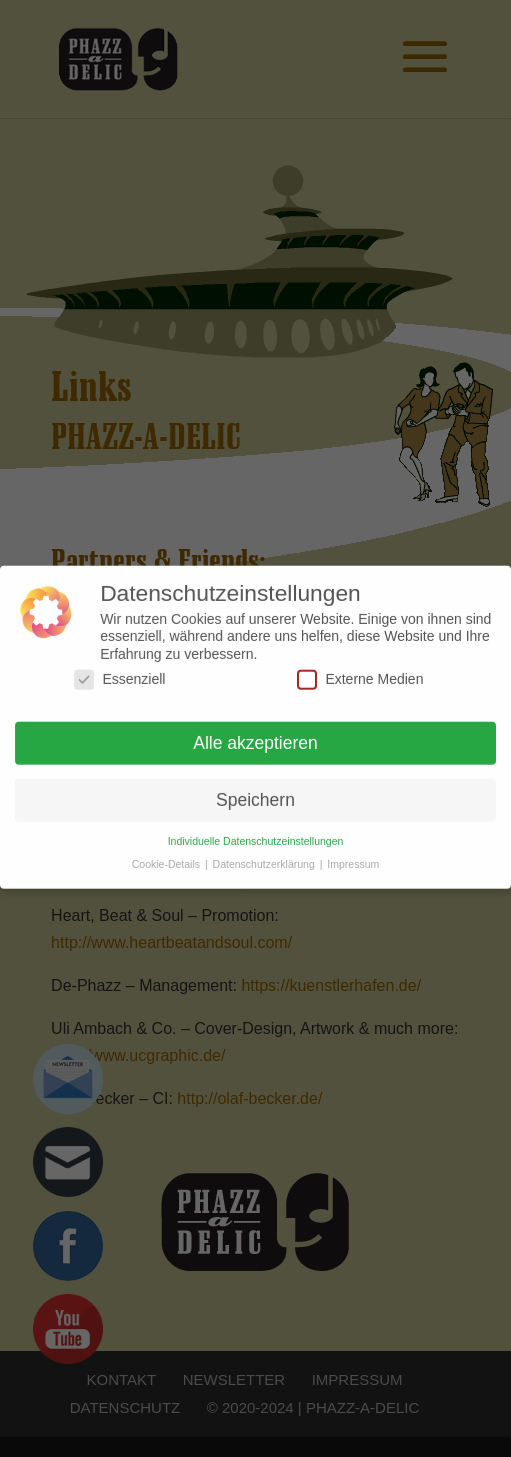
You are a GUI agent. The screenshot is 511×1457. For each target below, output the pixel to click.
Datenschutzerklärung (265, 856)
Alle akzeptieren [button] (255, 735)
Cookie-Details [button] (167, 856)
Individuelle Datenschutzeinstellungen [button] (256, 833)
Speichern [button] (255, 791)
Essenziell (119, 671)
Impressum (353, 856)
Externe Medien (360, 671)
